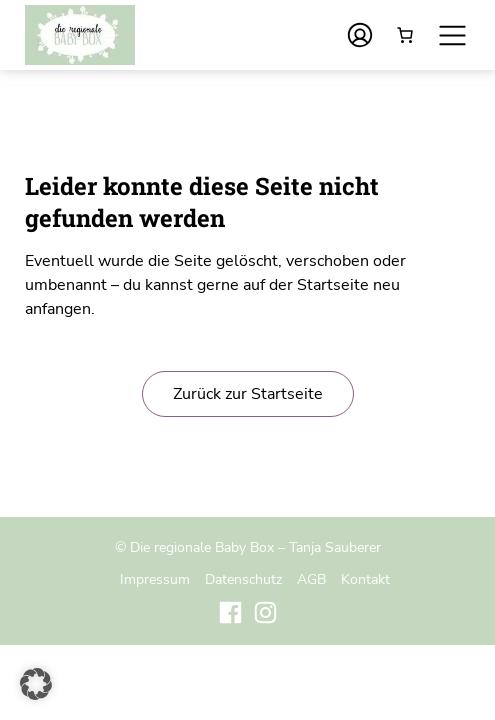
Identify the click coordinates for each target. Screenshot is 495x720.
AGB (311, 579)
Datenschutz (243, 579)
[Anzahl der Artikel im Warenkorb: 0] (405, 35)
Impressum (155, 579)
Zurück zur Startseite (248, 394)
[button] (36, 684)
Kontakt (365, 579)
